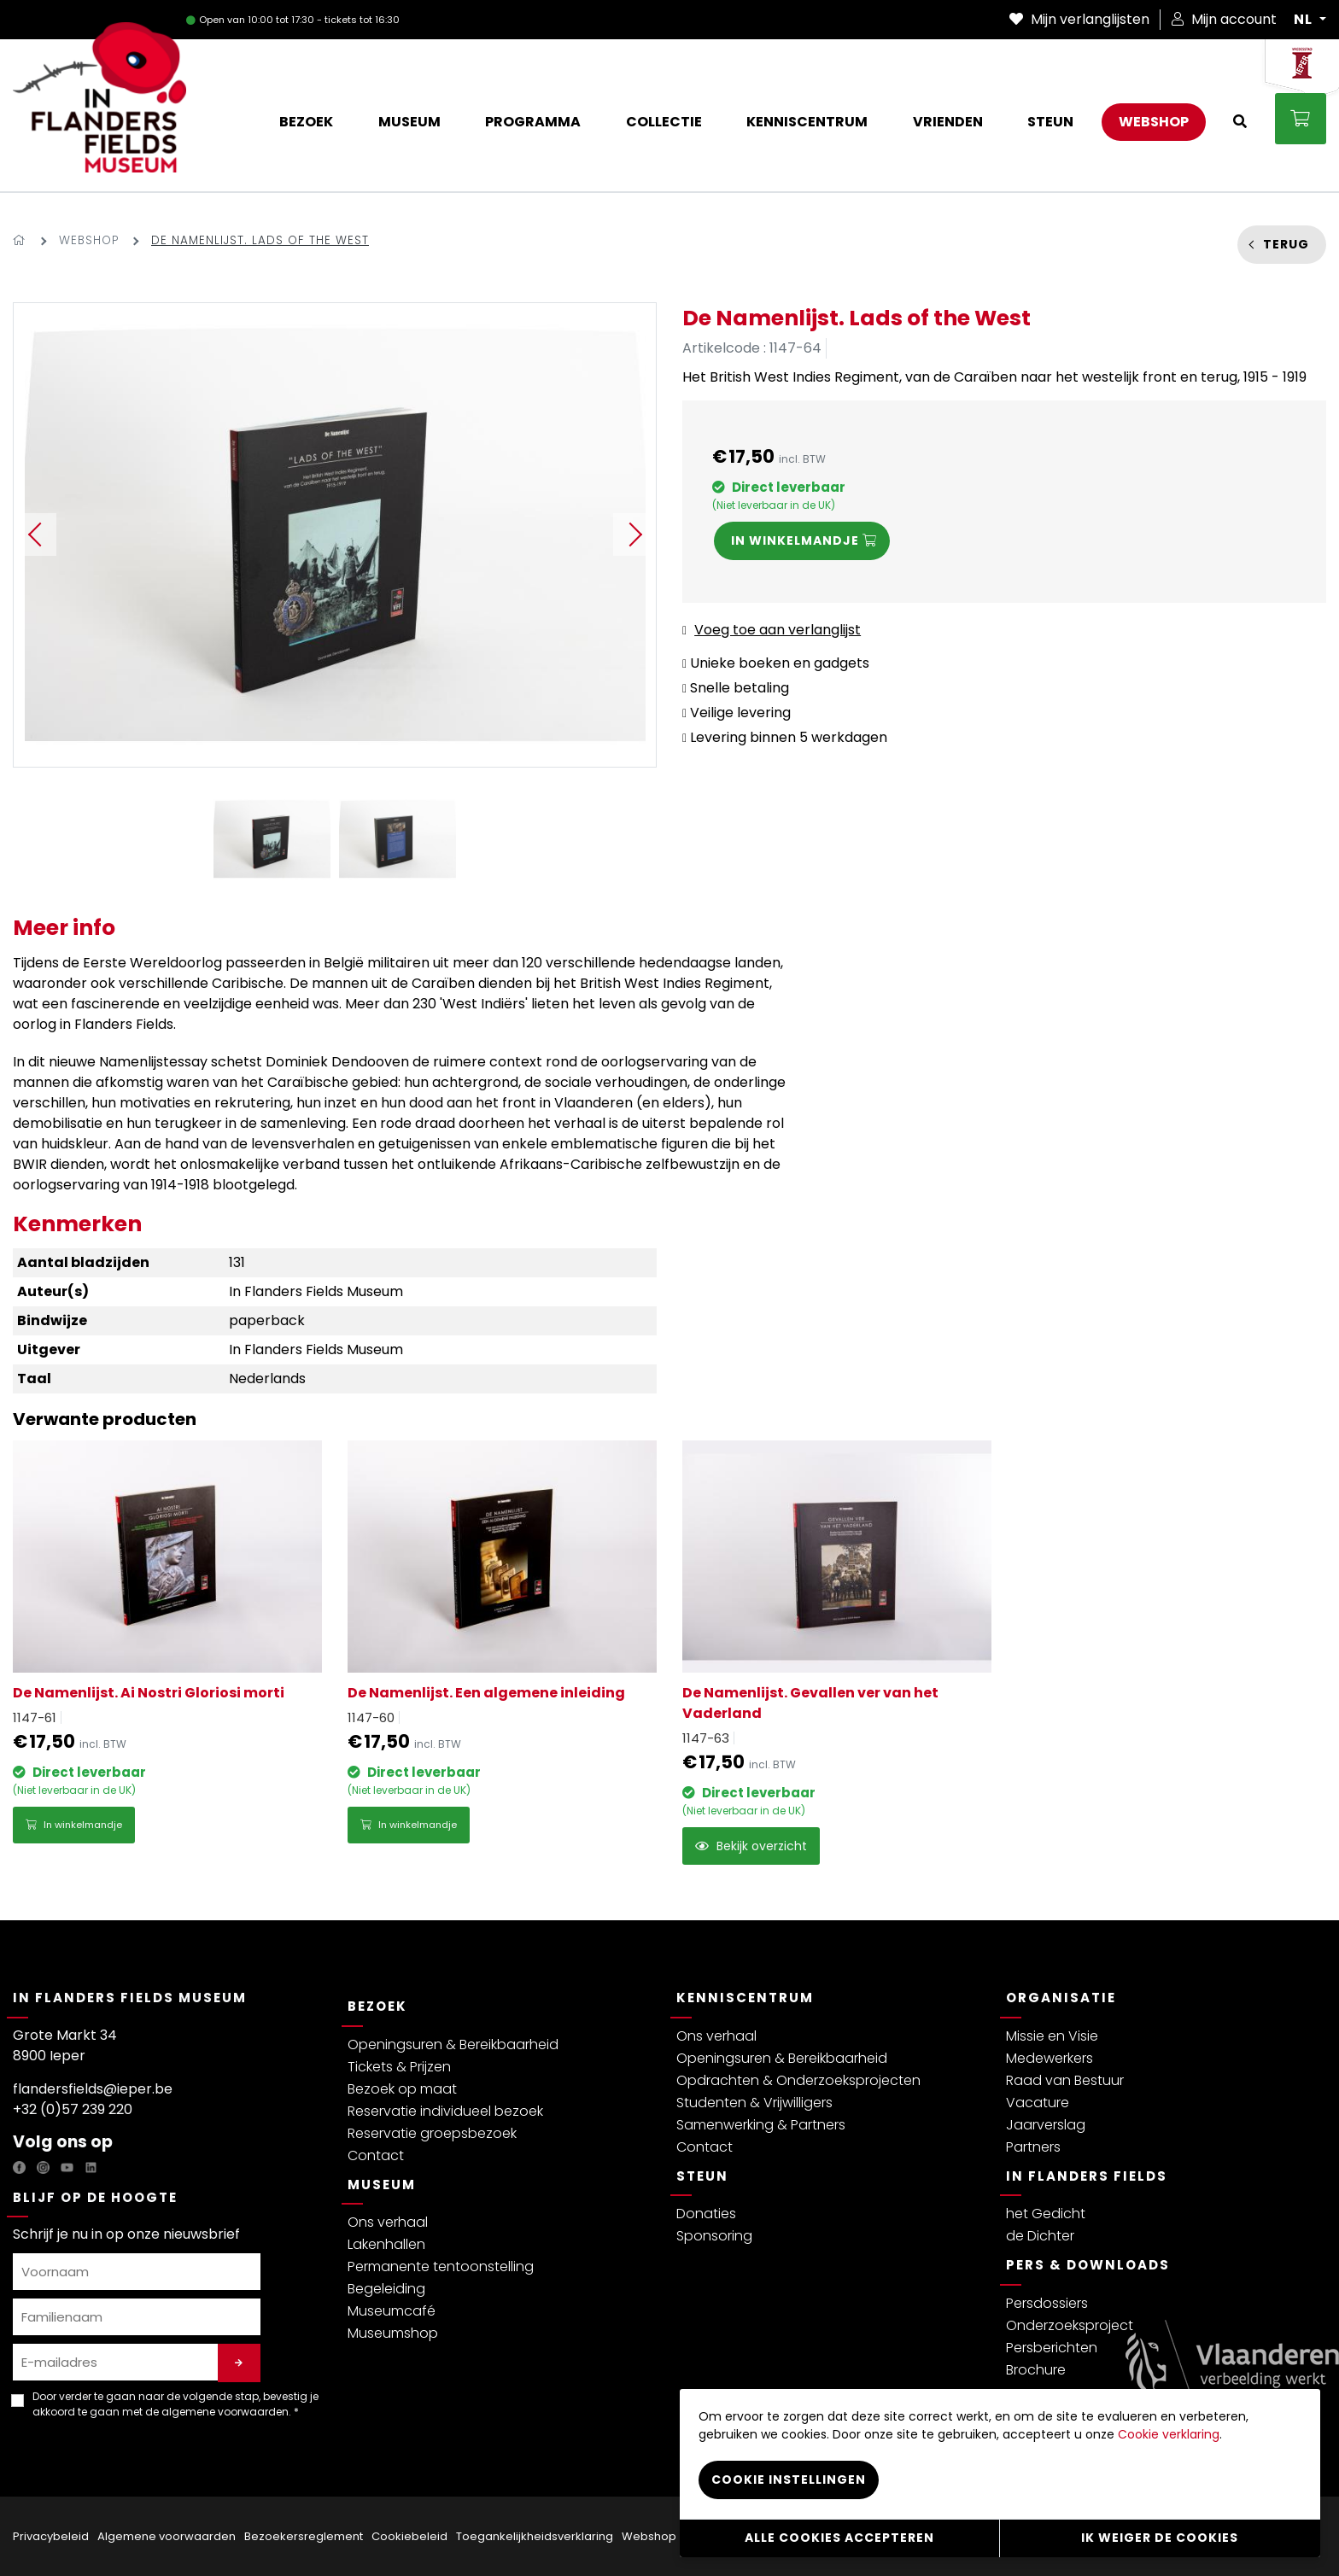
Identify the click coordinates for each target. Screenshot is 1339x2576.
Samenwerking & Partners (760, 2125)
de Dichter (1040, 2236)
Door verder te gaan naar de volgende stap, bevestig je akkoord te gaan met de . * (175, 2404)
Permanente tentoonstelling (441, 2266)
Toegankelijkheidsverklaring (534, 2536)
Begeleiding (386, 2289)
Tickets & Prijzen (399, 2067)
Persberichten (1051, 2347)
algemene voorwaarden (225, 2411)
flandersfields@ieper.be (92, 2089)
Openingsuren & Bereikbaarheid (453, 2044)
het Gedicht (1045, 2213)
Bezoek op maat (402, 2089)
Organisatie (1061, 1997)
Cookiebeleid (409, 2536)
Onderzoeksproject (1069, 2325)
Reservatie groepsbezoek (432, 2133)
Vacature (1037, 2102)
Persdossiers (1047, 2303)
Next (634, 534)
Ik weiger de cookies (1159, 2537)
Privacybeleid (51, 2536)
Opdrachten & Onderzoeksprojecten (798, 2080)
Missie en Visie (1052, 2036)
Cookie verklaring (1168, 2434)
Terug (1286, 244)
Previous (35, 534)
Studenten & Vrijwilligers (754, 2102)
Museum (382, 2184)
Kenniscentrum (745, 1997)
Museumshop (393, 2333)
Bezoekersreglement (303, 2536)
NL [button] (1305, 19)
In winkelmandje (74, 1824)
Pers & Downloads (1088, 2265)
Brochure (1036, 2370)
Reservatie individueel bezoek (445, 2111)
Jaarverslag (1045, 2125)
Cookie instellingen (788, 2479)
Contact (376, 2155)
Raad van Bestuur (1065, 2080)
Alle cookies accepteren (839, 2537)
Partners (1033, 2147)
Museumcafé (392, 2311)
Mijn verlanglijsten (1079, 19)
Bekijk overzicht (751, 1846)
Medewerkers (1049, 2058)
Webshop (89, 240)
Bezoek (377, 2006)
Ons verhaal (388, 2222)
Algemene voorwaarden (166, 2536)
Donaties (706, 2213)
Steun (702, 2176)
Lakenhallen (386, 2244)
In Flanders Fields (1086, 2176)
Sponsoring (714, 2236)
